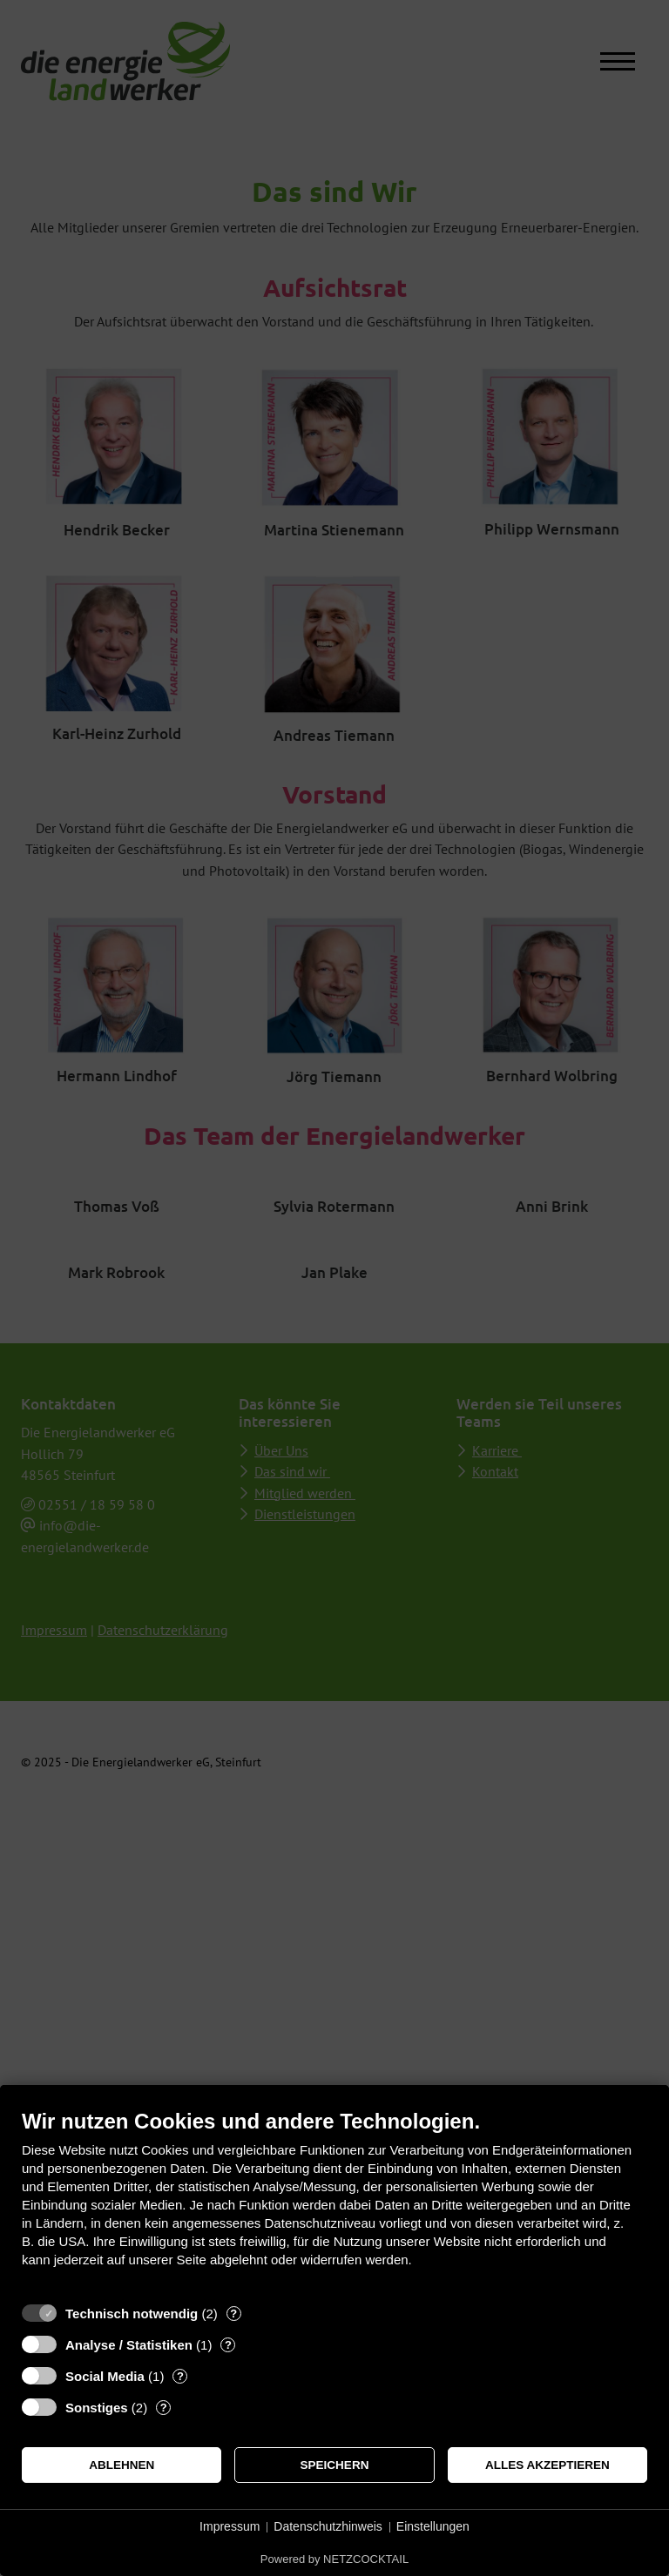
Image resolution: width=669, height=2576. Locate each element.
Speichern (335, 2465)
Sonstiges (96, 2407)
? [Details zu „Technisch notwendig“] (233, 2313)
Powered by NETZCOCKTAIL (334, 2559)
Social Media (105, 2376)
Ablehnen (121, 2465)
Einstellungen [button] (433, 2526)
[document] (334, 2201)
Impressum (229, 2526)
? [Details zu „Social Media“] (180, 2376)
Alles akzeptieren (547, 2465)
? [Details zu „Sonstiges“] (163, 2407)
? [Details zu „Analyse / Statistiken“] (228, 2344)
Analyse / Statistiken (129, 2344)
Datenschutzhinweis (328, 2526)
